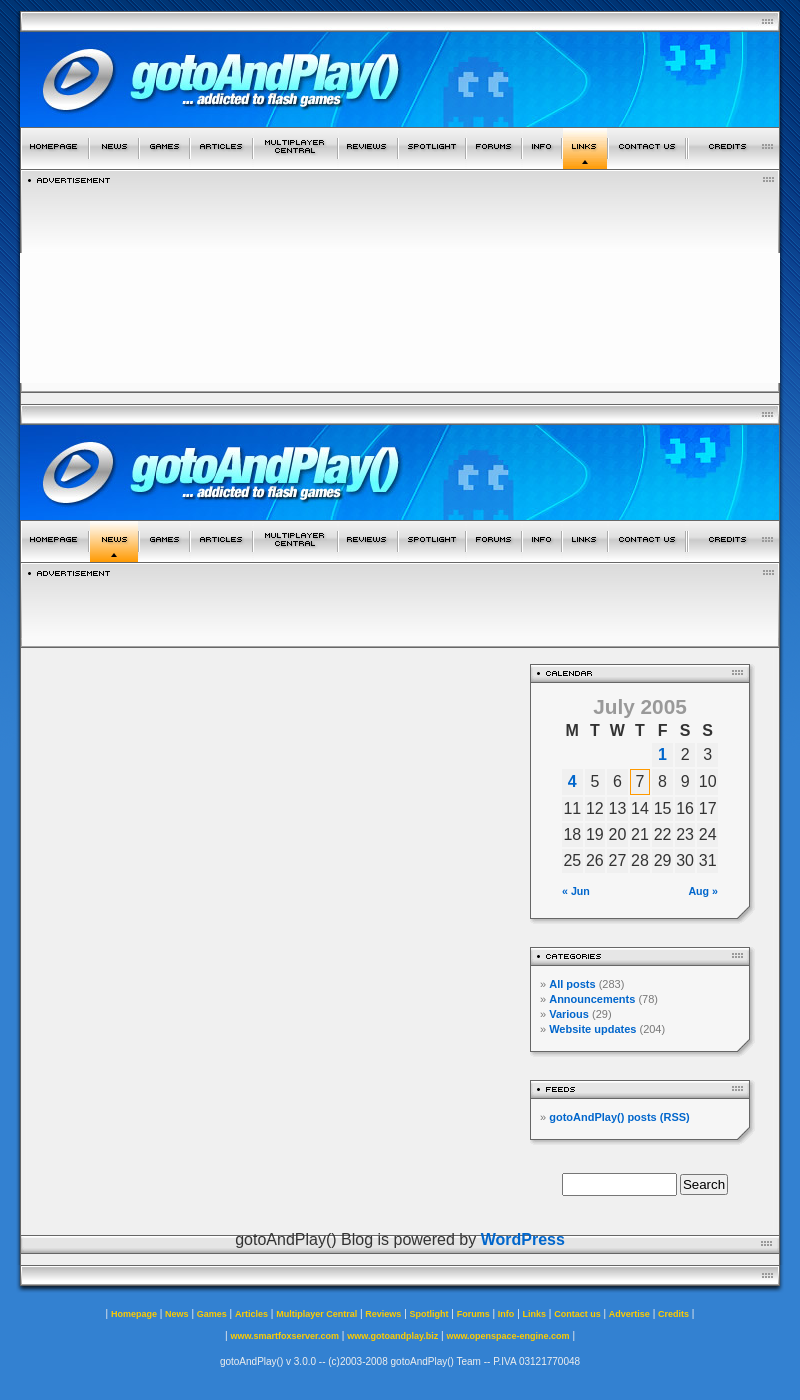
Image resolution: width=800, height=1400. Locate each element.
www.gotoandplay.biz (392, 1336)
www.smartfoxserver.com (284, 1336)
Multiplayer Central (316, 1314)
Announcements (592, 999)
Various (569, 1014)
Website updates (592, 1029)
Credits (673, 1314)
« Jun (576, 891)
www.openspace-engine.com (507, 1336)
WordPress (523, 1239)
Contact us (577, 1314)
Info (506, 1314)
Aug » (703, 891)
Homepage (134, 1314)
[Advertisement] (400, 283)
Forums (473, 1314)
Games (212, 1314)
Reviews (383, 1314)
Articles (251, 1314)
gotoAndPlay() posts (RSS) (619, 1117)
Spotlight (429, 1314)
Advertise (629, 1314)
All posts (572, 984)
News (177, 1314)
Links (535, 1314)
